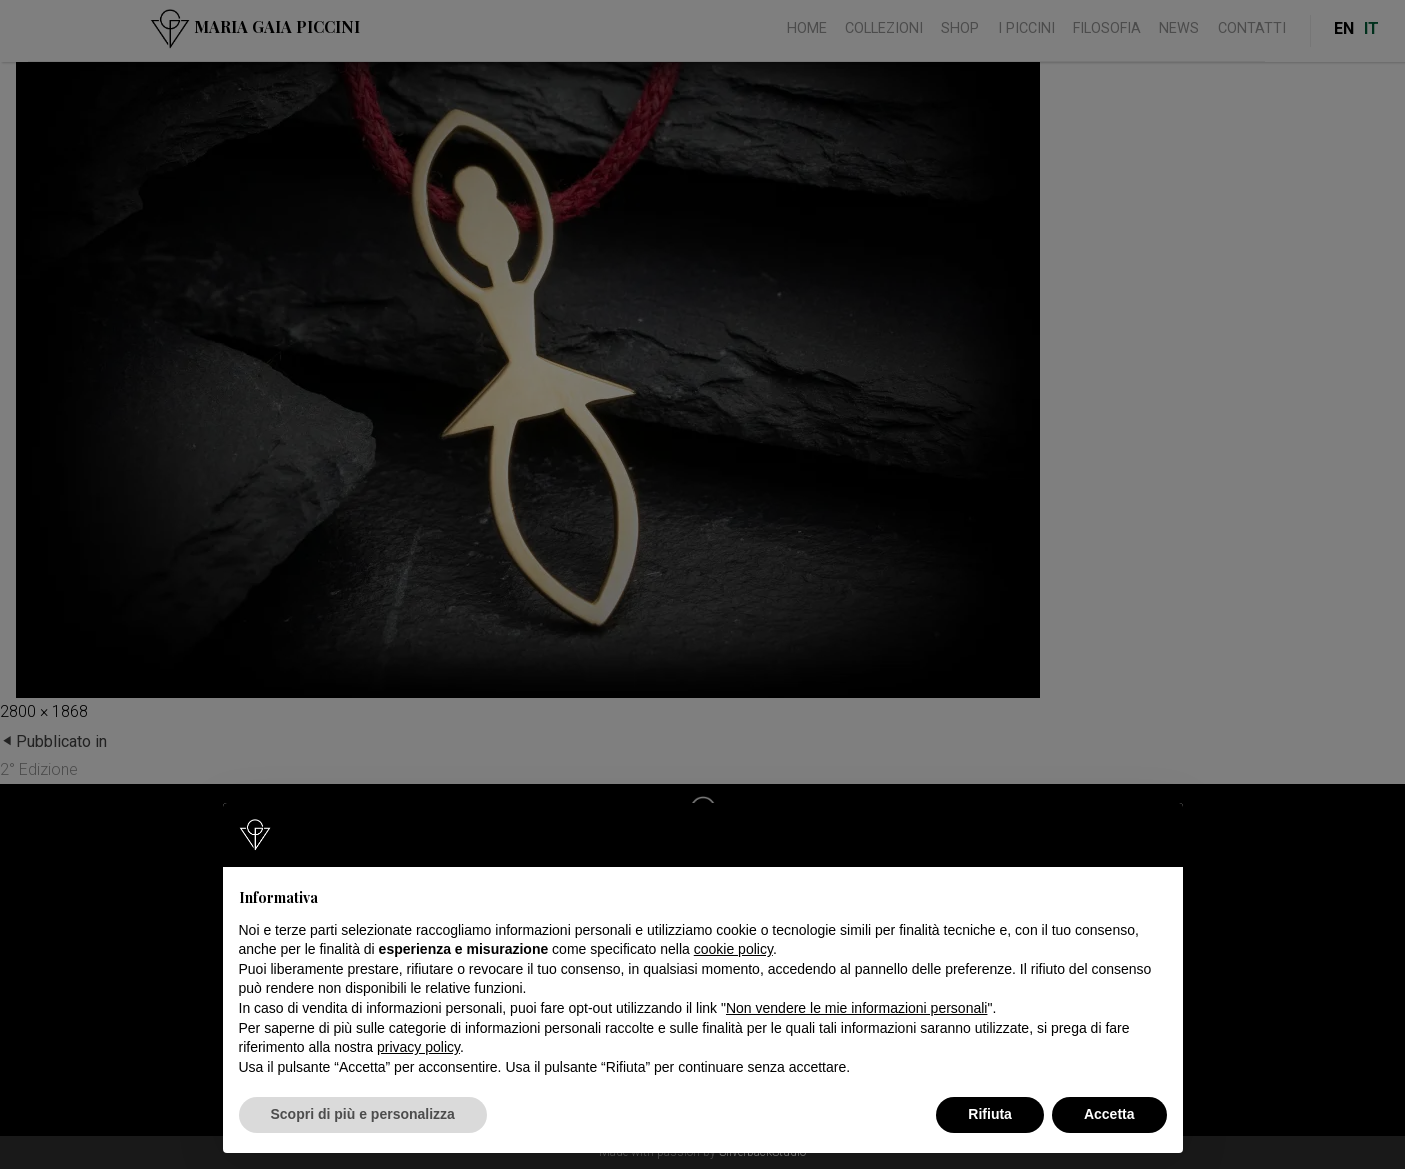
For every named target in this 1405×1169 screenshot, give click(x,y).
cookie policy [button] (733, 949)
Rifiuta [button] (990, 1114)
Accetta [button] (1109, 1114)
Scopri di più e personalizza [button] (363, 1114)
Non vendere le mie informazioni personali (856, 1008)
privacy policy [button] (418, 1047)
